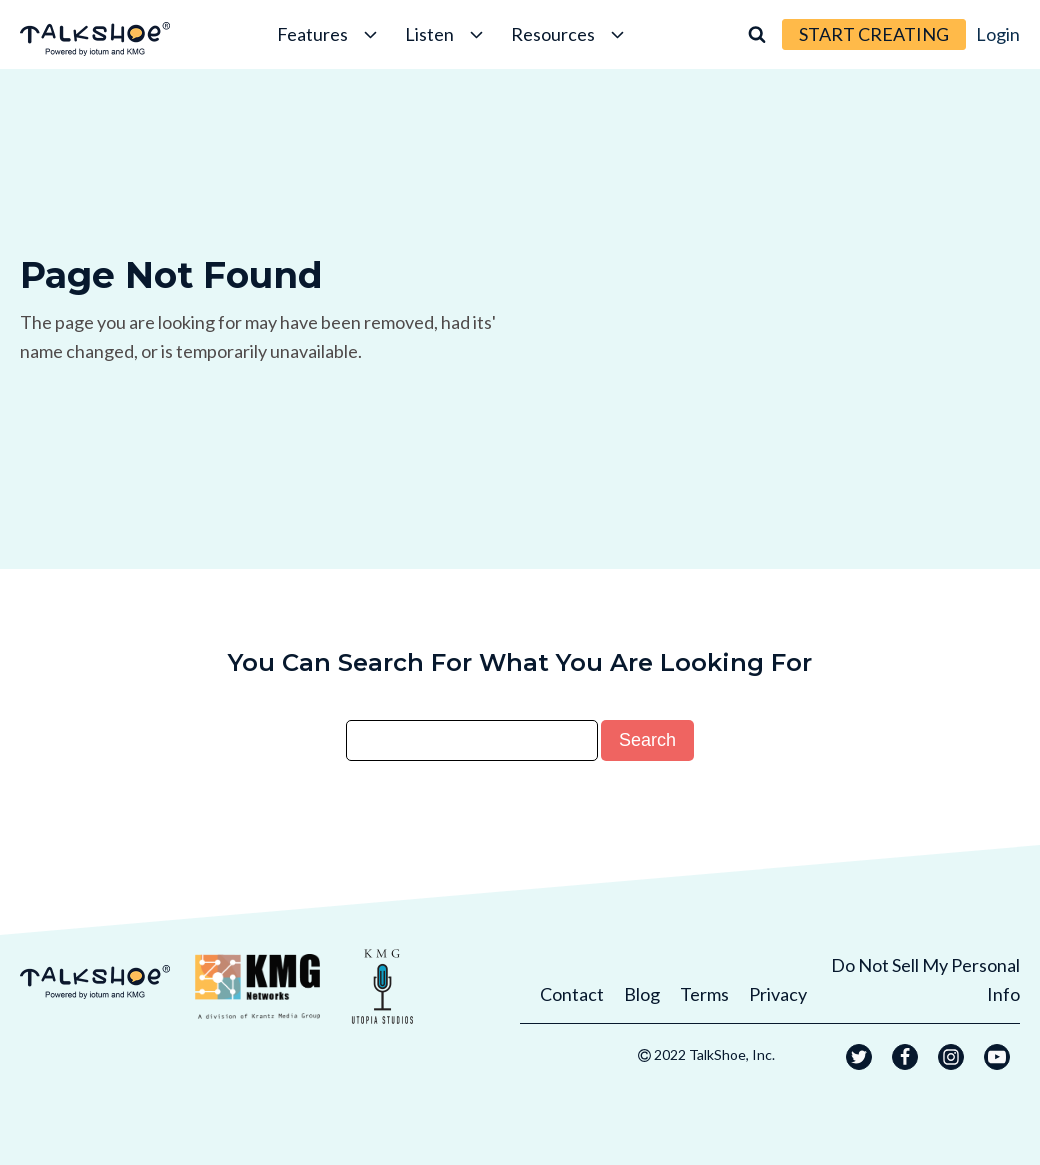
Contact (572, 994)
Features (329, 34)
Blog (642, 994)
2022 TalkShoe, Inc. (714, 1054)
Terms (704, 994)
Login (998, 34)
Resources (569, 34)
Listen (446, 34)
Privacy (778, 994)
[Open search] (757, 34)
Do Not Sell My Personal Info (925, 979)
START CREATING (874, 34)
